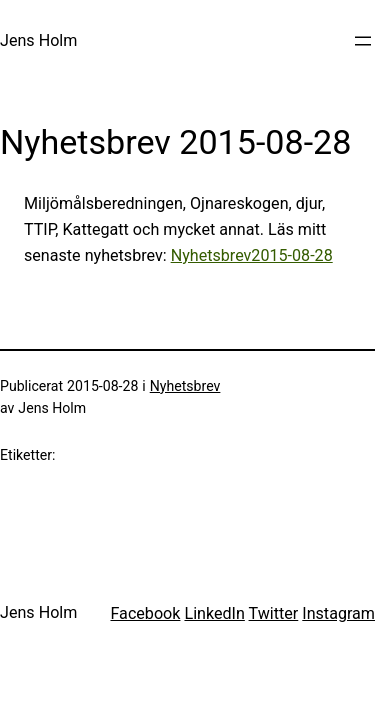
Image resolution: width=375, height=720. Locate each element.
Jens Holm (38, 40)
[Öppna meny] (363, 41)
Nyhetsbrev (185, 386)
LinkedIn (214, 613)
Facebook (145, 613)
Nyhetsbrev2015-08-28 (252, 255)
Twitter (274, 613)
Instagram (338, 613)
